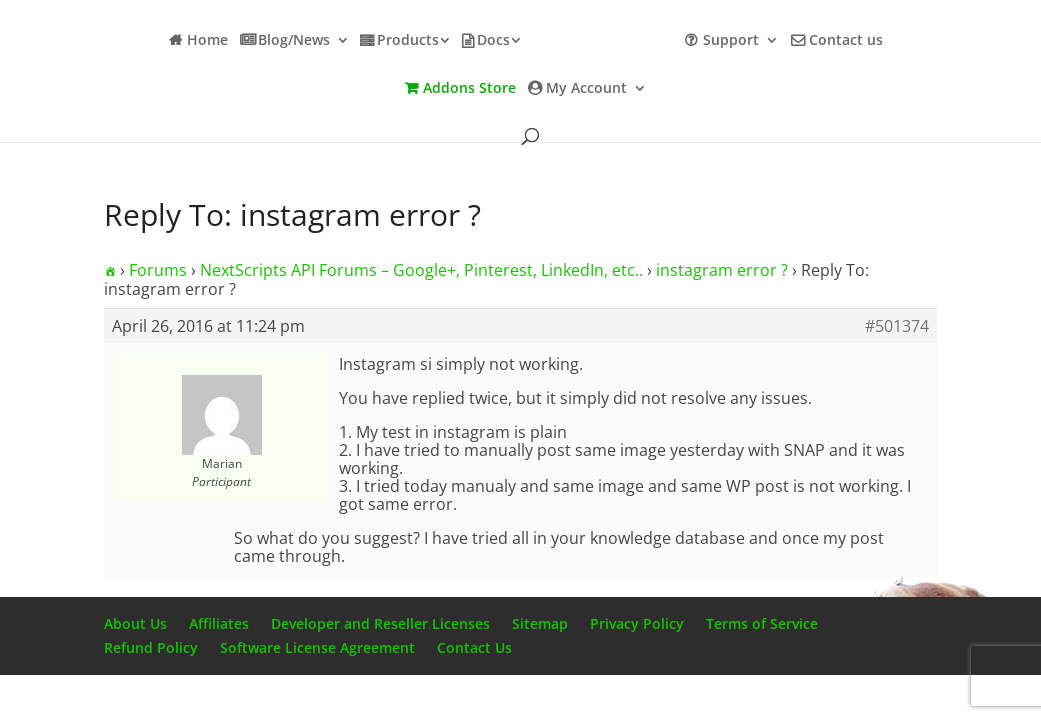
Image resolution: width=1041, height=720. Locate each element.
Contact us (846, 41)
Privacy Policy (637, 623)
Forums (158, 270)
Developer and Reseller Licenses (380, 623)
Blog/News (294, 41)
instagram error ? (722, 270)
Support (731, 41)
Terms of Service (762, 623)
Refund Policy (151, 647)
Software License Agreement (317, 647)
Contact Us (474, 647)
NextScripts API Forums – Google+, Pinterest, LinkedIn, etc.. (421, 270)
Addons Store (469, 89)
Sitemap (540, 623)
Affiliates (219, 623)
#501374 (897, 326)
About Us (135, 623)
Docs (493, 41)
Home (207, 41)
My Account (586, 89)
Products (408, 41)
